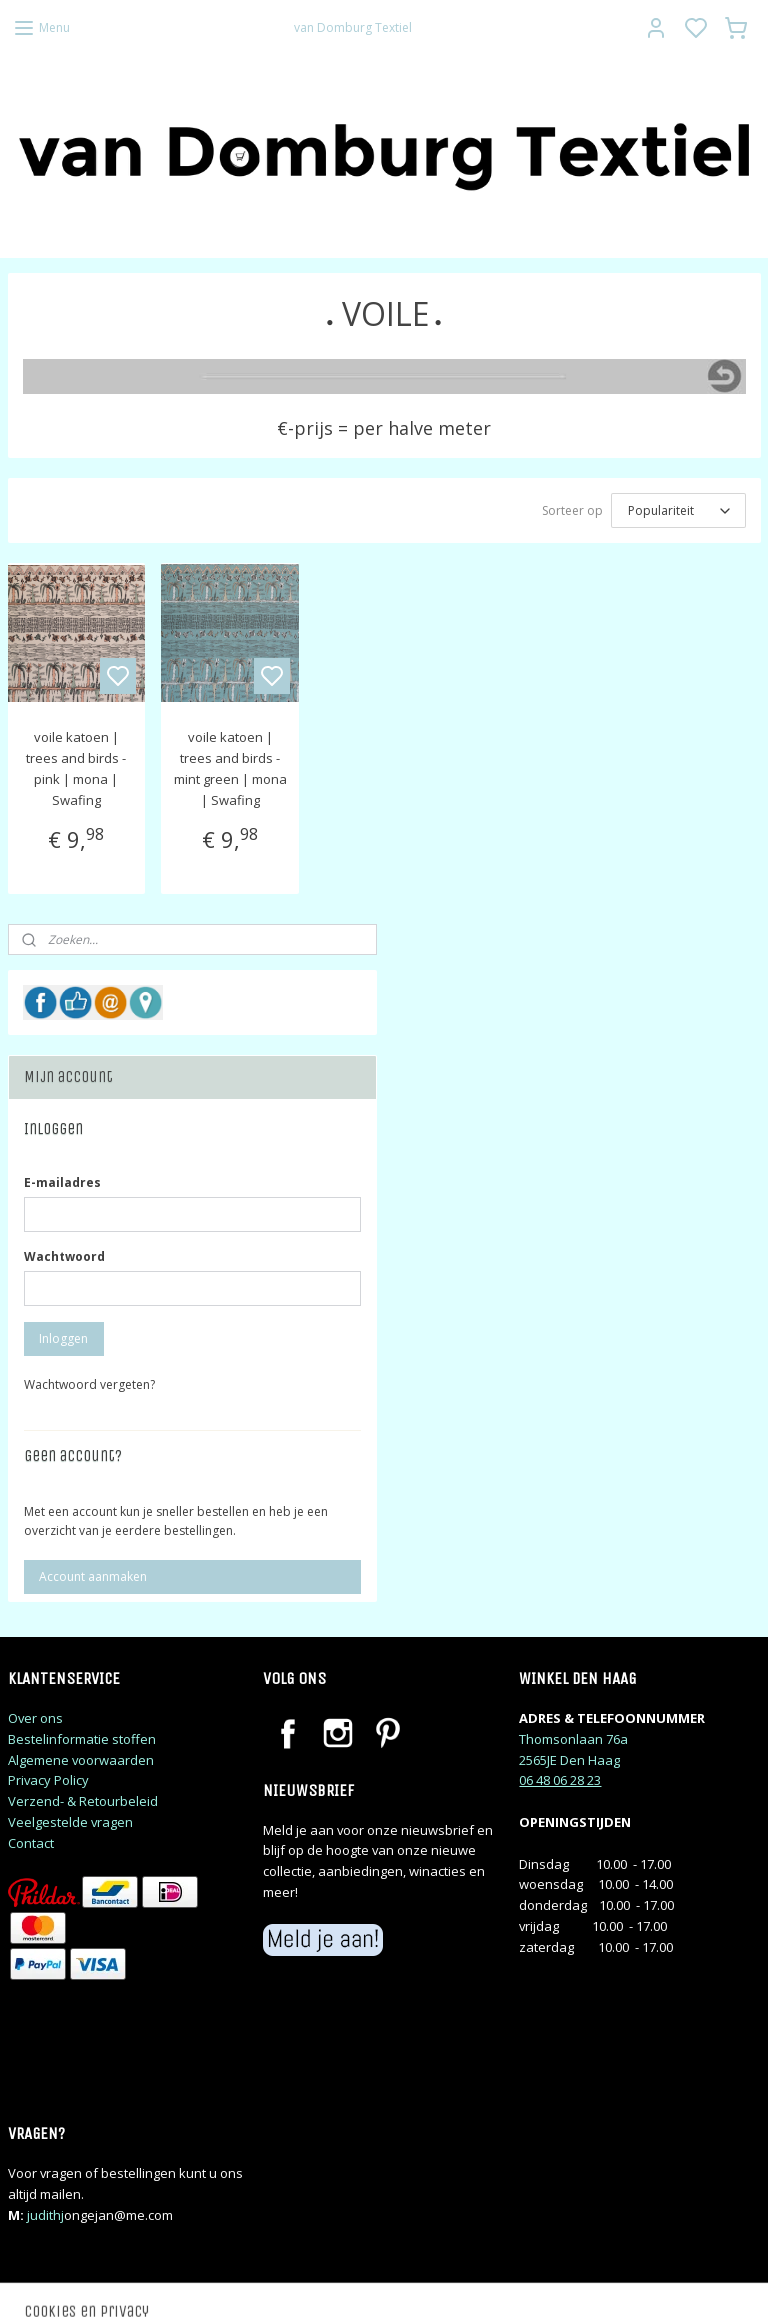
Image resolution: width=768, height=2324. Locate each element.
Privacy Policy (48, 1780)
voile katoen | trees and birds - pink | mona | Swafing (76, 769)
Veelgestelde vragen (70, 1822)
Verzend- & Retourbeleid (83, 1801)
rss (511, 2287)
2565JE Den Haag (569, 1760)
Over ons (35, 1718)
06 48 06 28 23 (560, 1780)
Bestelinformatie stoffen (82, 1739)
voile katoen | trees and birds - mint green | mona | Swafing (230, 769)
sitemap (469, 2287)
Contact (31, 1843)
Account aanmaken (93, 1576)
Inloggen (63, 1338)
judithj (45, 2215)
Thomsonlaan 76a (573, 1739)
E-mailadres (62, 1182)
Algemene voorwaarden (81, 1760)
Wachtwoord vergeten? (89, 1384)
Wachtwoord (64, 1256)
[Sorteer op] (678, 511)
